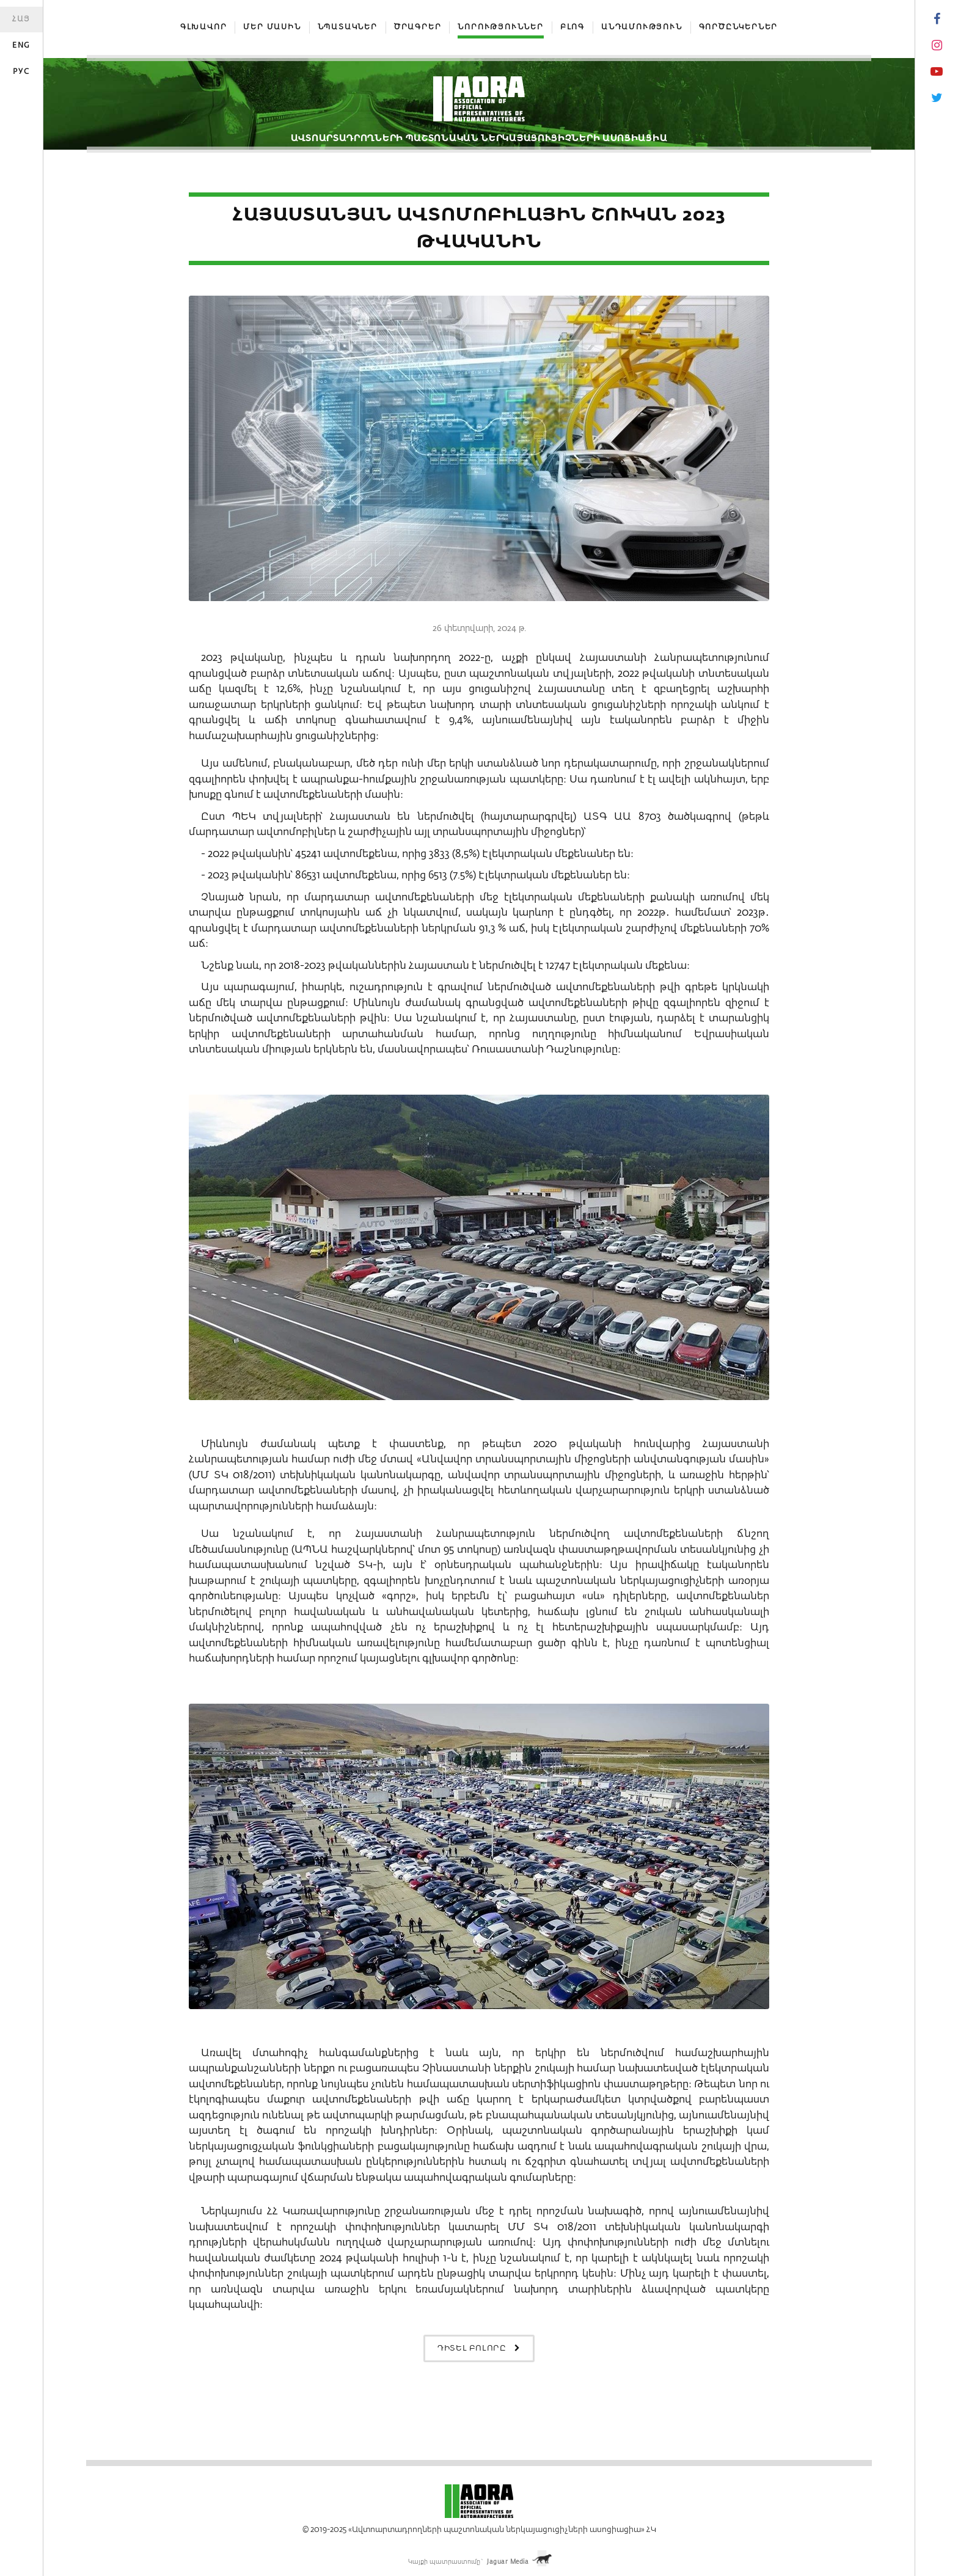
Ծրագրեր (418, 27)
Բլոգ (572, 27)
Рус (21, 72)
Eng (21, 45)
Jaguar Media (507, 2562)
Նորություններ (500, 27)
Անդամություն (641, 27)
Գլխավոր (203, 27)
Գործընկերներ (738, 27)
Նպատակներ (348, 27)
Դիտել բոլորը (479, 2348)
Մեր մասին (272, 27)
